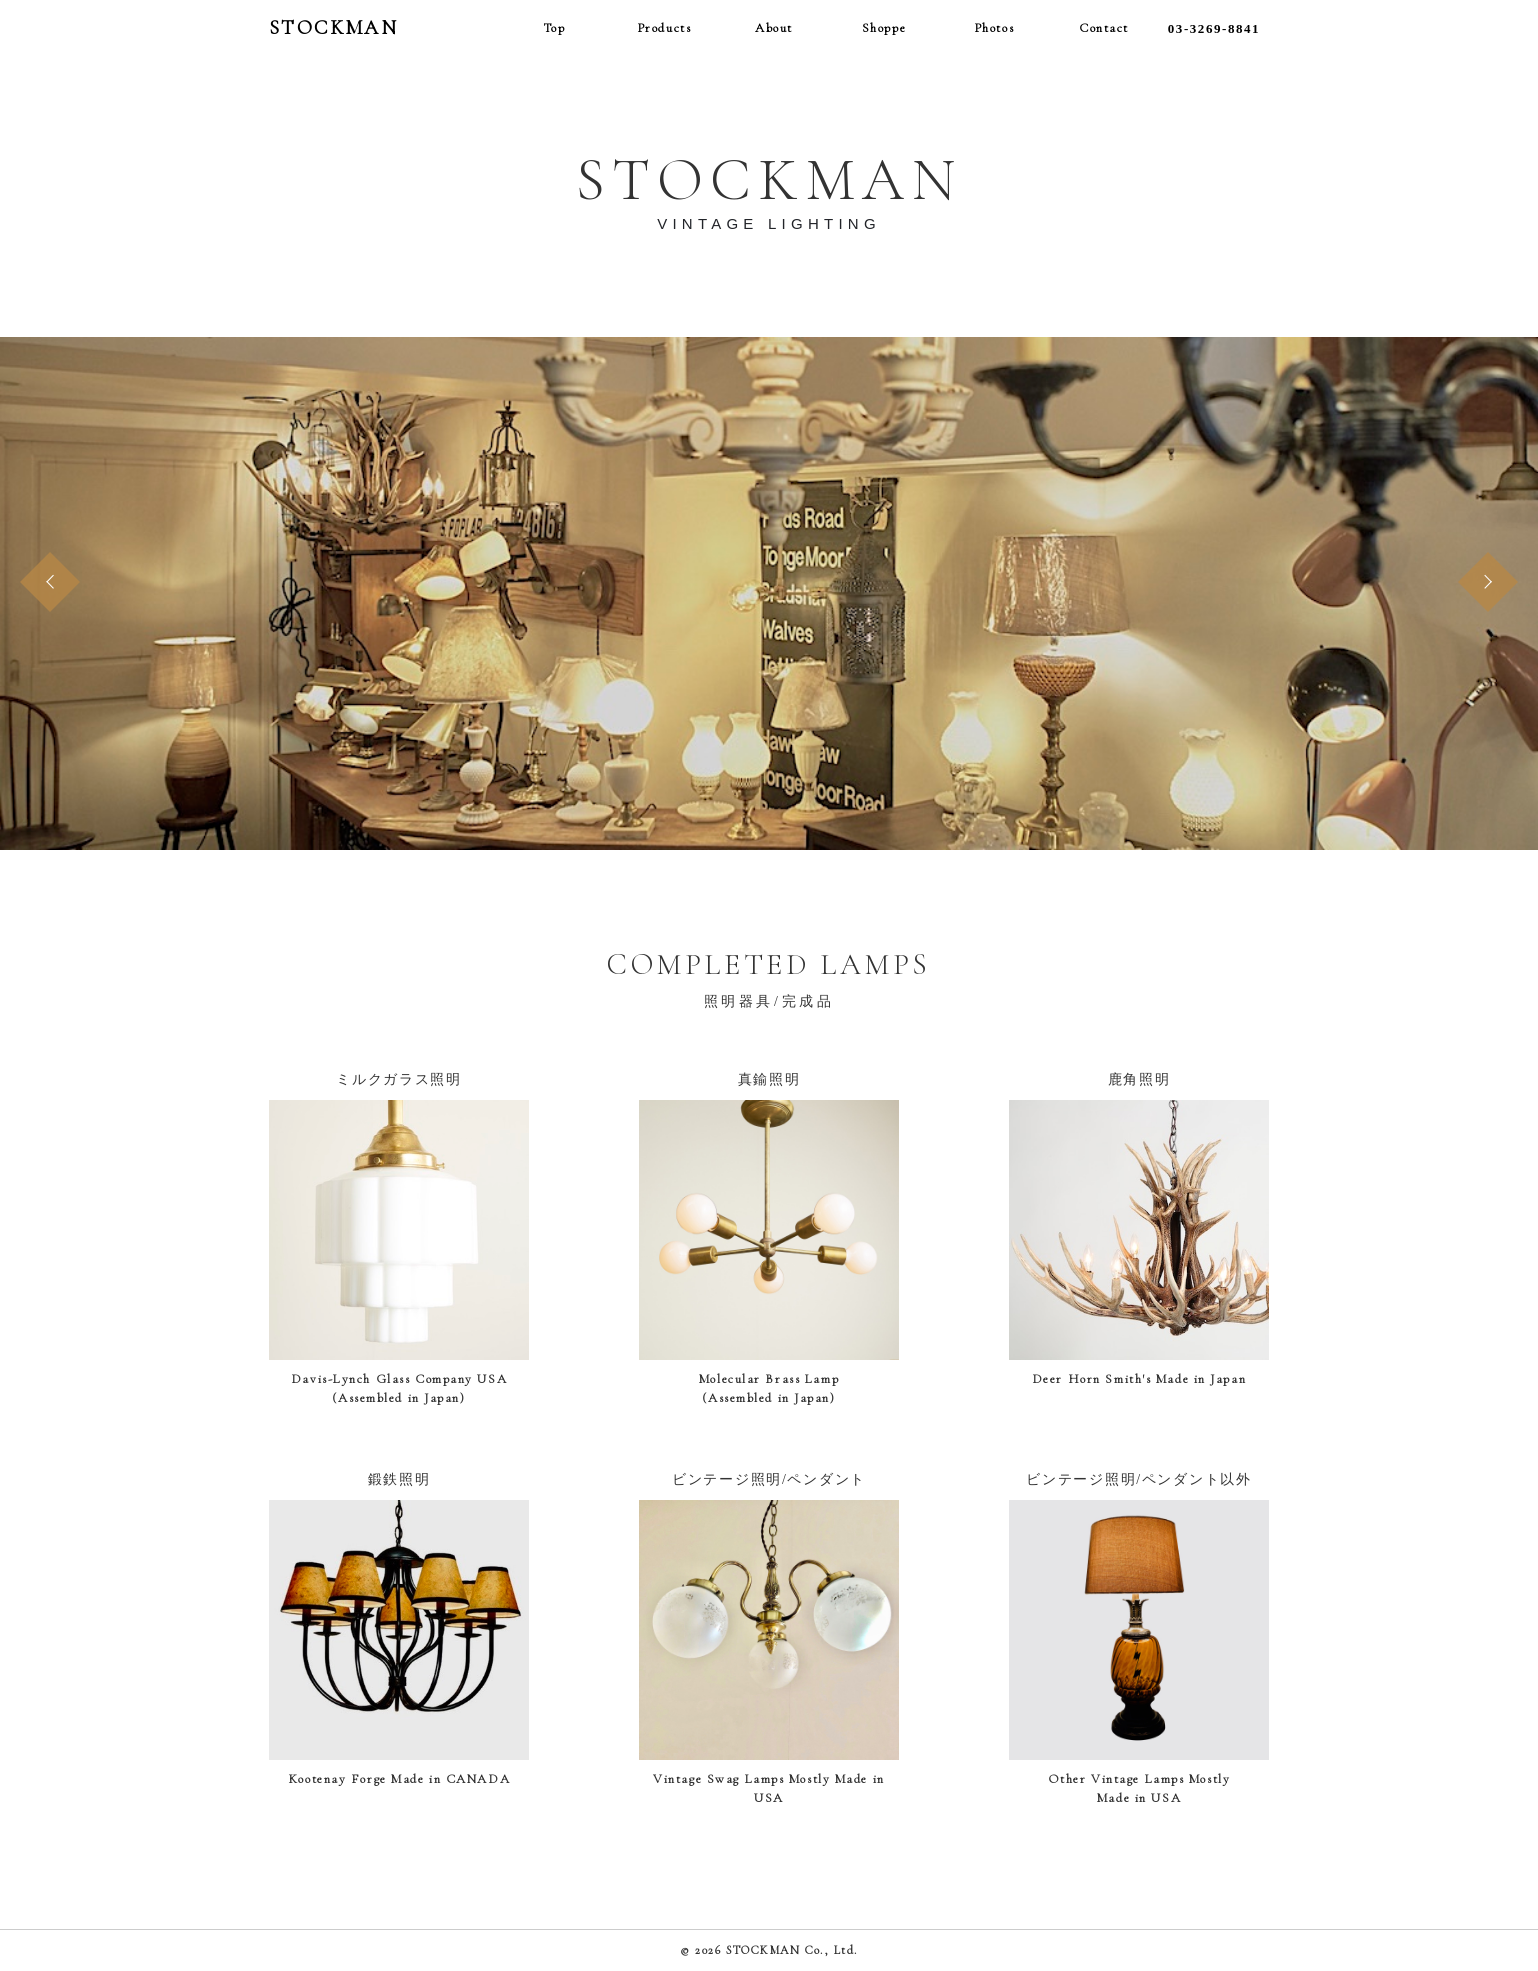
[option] (769, 593)
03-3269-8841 (1214, 28)
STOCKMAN (333, 28)
